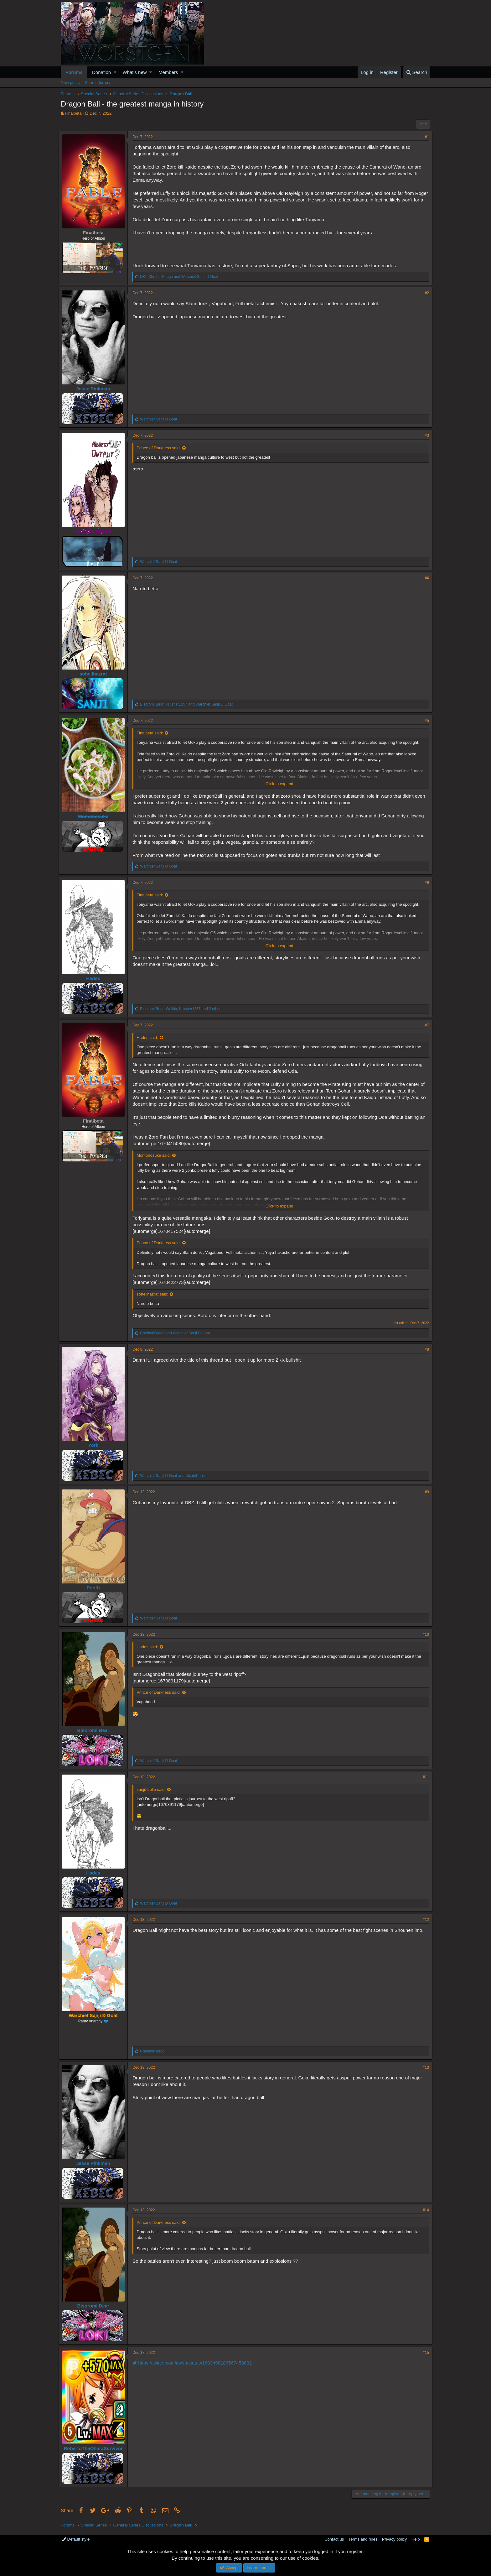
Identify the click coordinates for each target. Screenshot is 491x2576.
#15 (424, 2352)
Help (415, 2539)
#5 (425, 720)
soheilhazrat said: (154, 1294)
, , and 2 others (183, 1009)
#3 (425, 435)
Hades (95, 978)
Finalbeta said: (152, 733)
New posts (70, 82)
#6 (425, 882)
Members (168, 72)
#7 (425, 1025)
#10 (424, 1634)
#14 (424, 2210)
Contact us (334, 2539)
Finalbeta (73, 113)
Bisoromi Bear (95, 1730)
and (177, 1333)
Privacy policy (394, 2539)
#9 (425, 1492)
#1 (425, 137)
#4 (425, 578)
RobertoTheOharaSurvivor (95, 2448)
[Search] (416, 72)
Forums (74, 72)
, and (181, 276)
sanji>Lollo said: (153, 1789)
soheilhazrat (95, 673)
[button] (115, 72)
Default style (76, 2539)
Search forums (98, 82)
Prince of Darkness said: (161, 448)
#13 (424, 2067)
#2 (425, 293)
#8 (425, 1349)
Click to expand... (281, 783)
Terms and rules (363, 2539)
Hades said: (149, 1037)
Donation (101, 72)
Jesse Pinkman (95, 388)
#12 (424, 1919)
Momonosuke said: (156, 1155)
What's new (135, 72)
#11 (424, 1777)
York (95, 1445)
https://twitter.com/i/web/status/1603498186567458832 (194, 2362)
